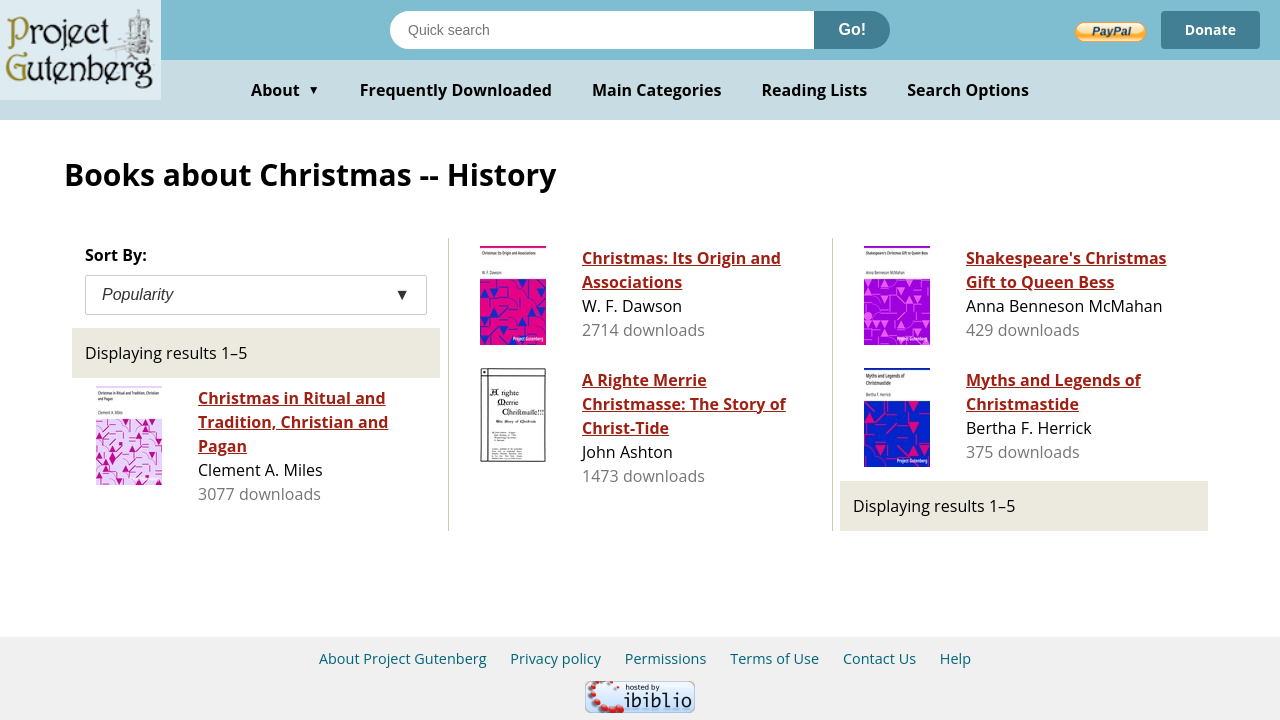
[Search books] (602, 30)
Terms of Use (774, 658)
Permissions (666, 658)
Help (955, 658)
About (285, 90)
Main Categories (657, 90)
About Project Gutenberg (403, 658)
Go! (852, 29)
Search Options (968, 90)
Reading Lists (815, 90)
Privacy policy (555, 658)
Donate (1210, 29)
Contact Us (879, 658)
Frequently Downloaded (456, 90)
